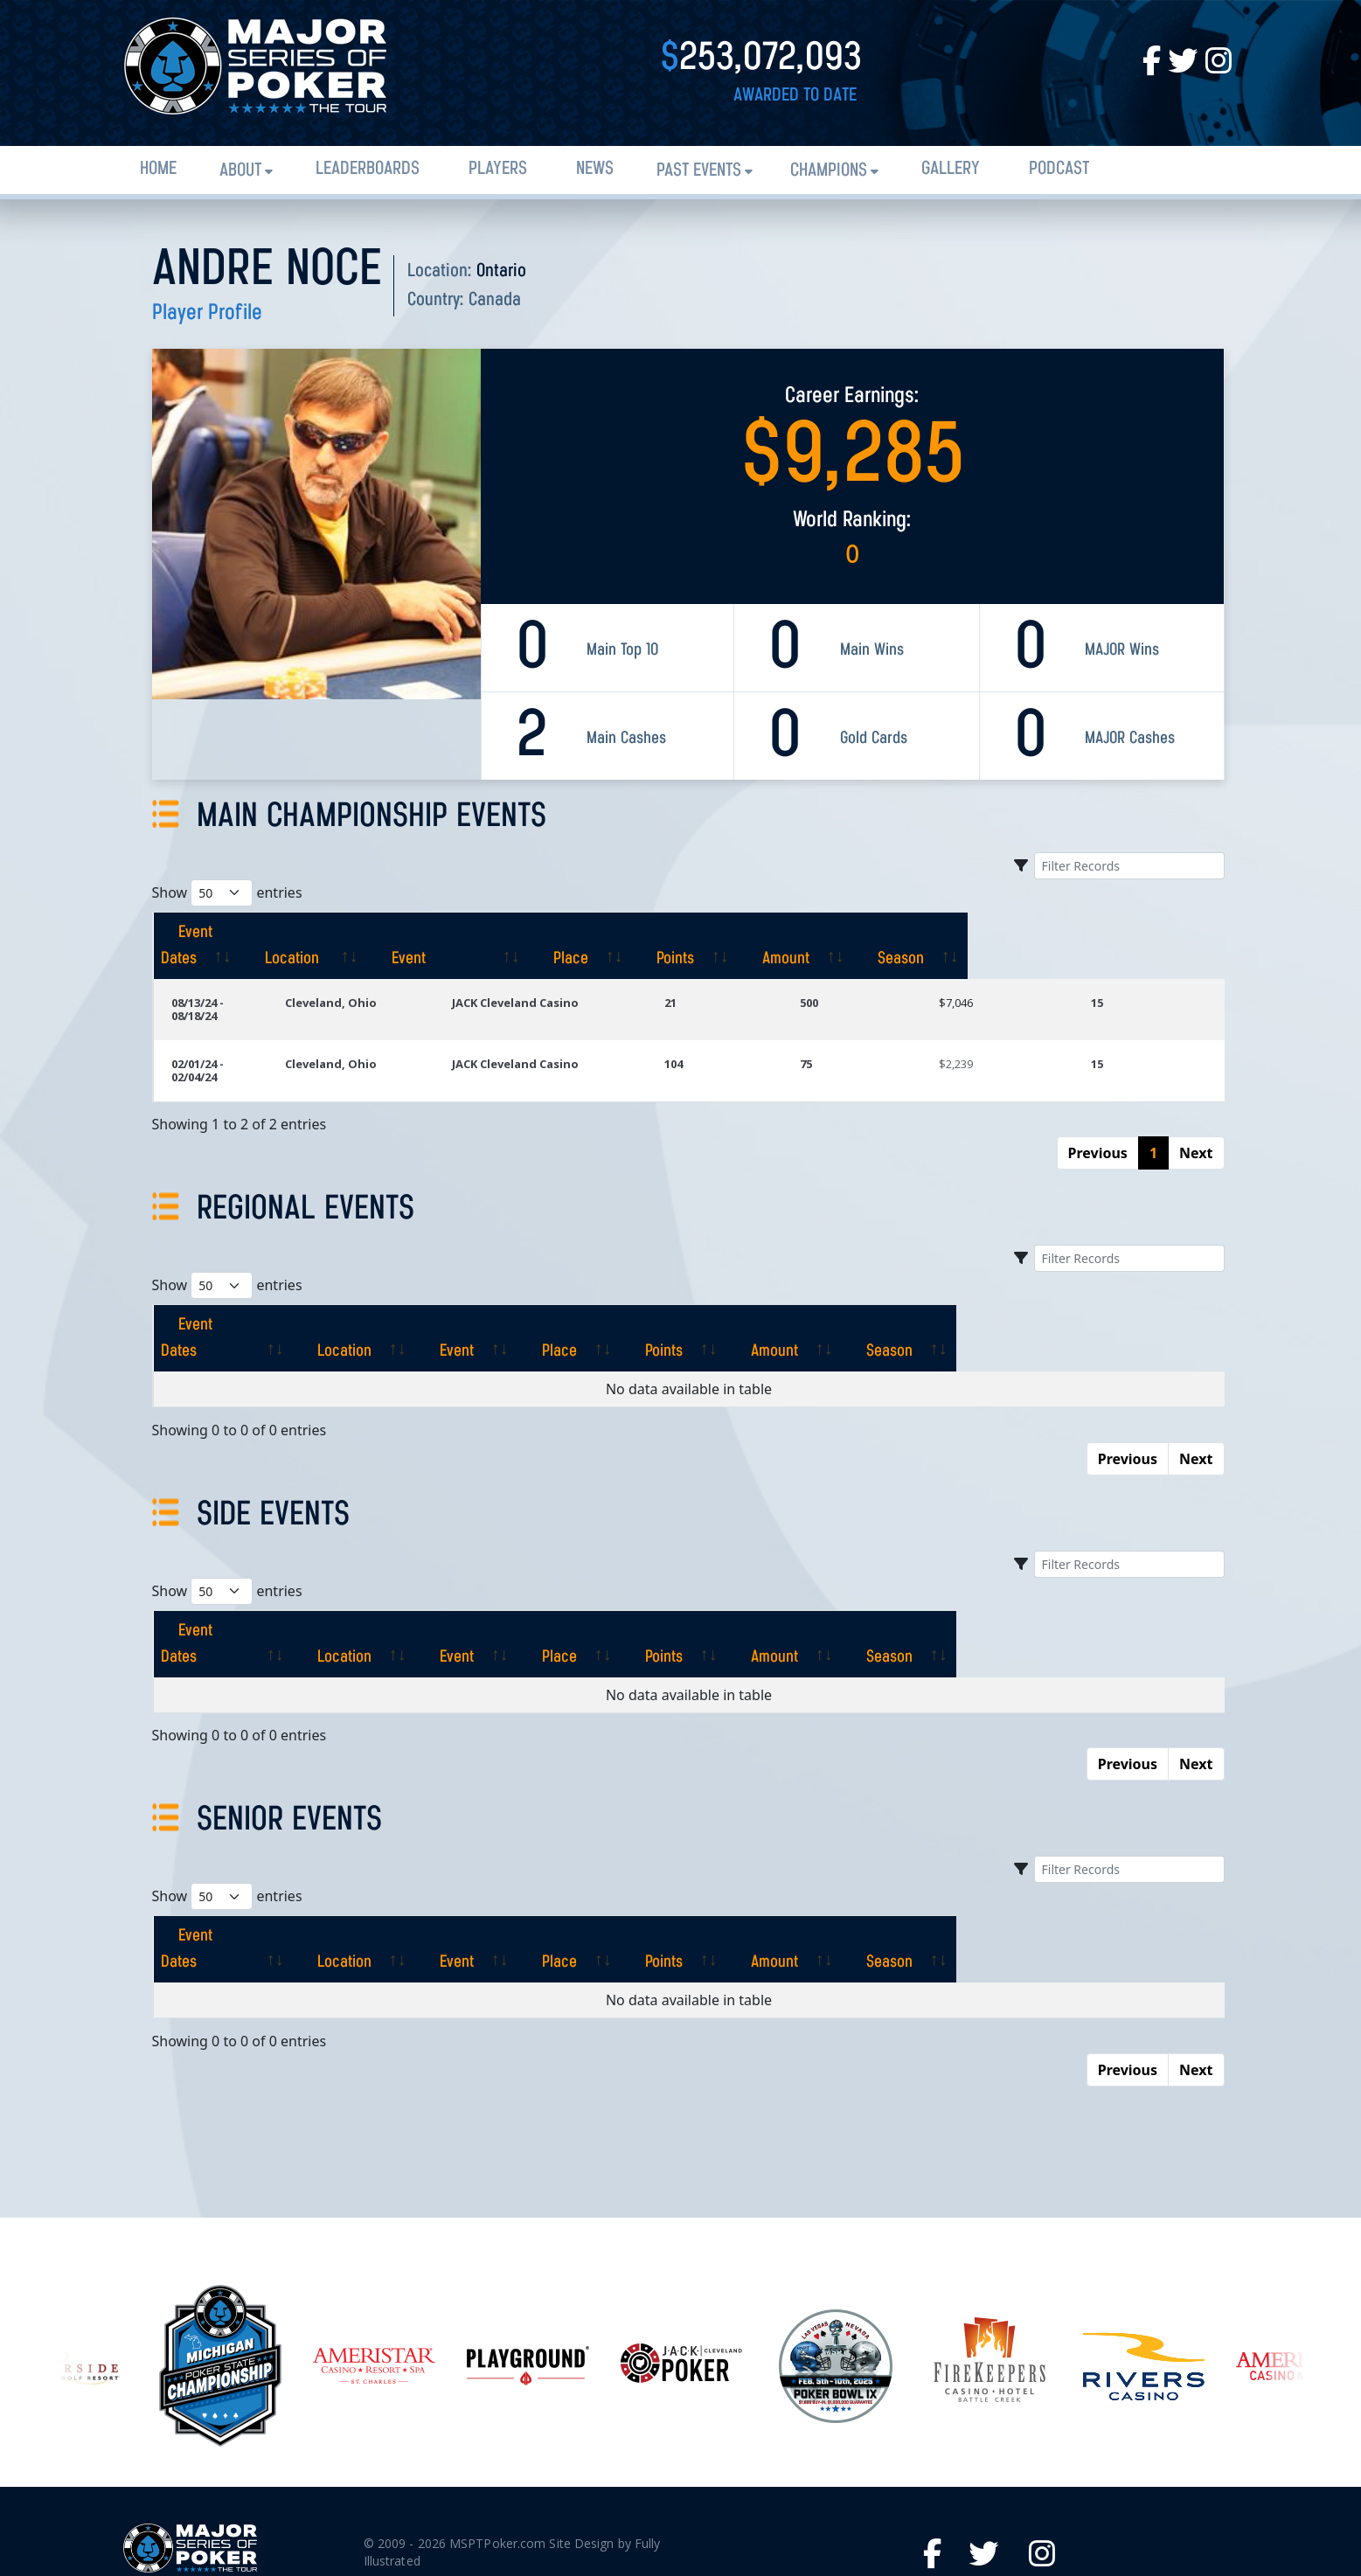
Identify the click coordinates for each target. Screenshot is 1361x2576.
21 (746, 976)
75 (864, 1024)
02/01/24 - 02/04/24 (221, 1024)
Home (158, 169)
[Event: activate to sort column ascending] (614, 933)
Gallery (950, 169)
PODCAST (1059, 169)
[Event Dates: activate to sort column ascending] (248, 933)
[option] (682, 2234)
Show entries (227, 892)
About (240, 171)
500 (867, 976)
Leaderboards (368, 169)
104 (749, 1024)
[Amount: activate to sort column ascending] (1028, 933)
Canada (495, 300)
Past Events (698, 171)
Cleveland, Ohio (406, 976)
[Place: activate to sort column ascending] (781, 933)
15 (1117, 976)
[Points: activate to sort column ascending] (901, 933)
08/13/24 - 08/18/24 (221, 976)
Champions (828, 171)
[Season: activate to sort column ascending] (1159, 933)
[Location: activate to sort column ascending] (424, 933)
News (595, 169)
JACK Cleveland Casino (587, 976)
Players (498, 169)
